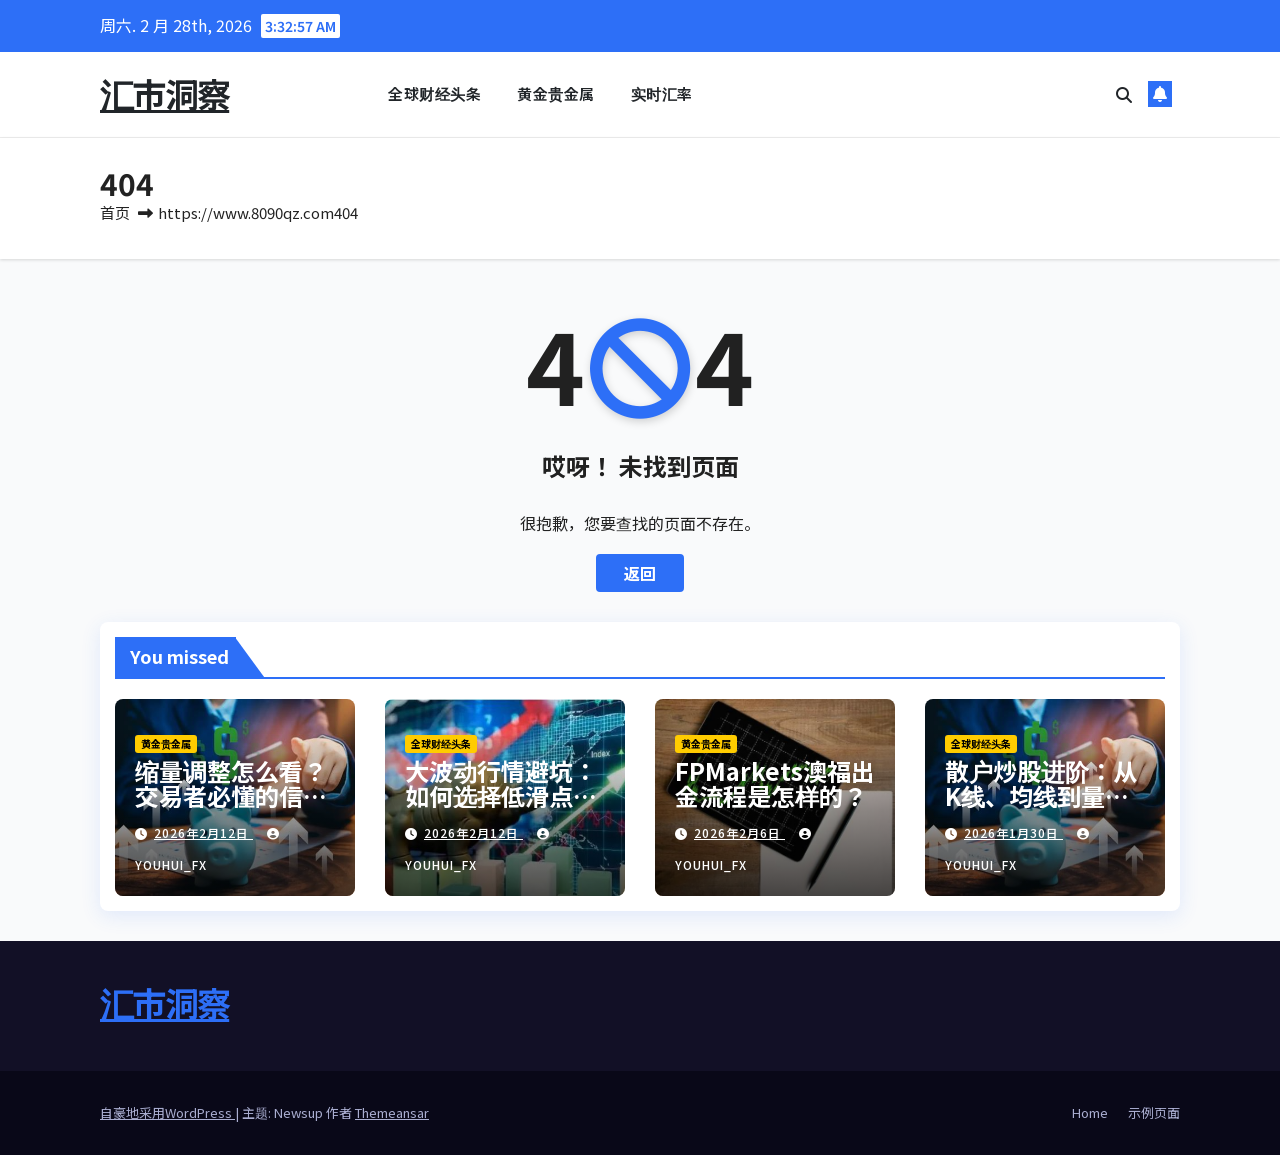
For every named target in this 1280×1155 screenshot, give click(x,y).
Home (1090, 1112)
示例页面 (1154, 1112)
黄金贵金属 (556, 93)
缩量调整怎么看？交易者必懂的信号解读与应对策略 (231, 795)
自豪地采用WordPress (167, 1112)
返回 (640, 573)
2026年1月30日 (1013, 832)
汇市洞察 (164, 93)
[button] (1124, 94)
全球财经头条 (434, 93)
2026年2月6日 (739, 832)
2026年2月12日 (203, 832)
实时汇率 (662, 93)
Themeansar (392, 1112)
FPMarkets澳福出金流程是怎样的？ (775, 783)
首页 (115, 212)
